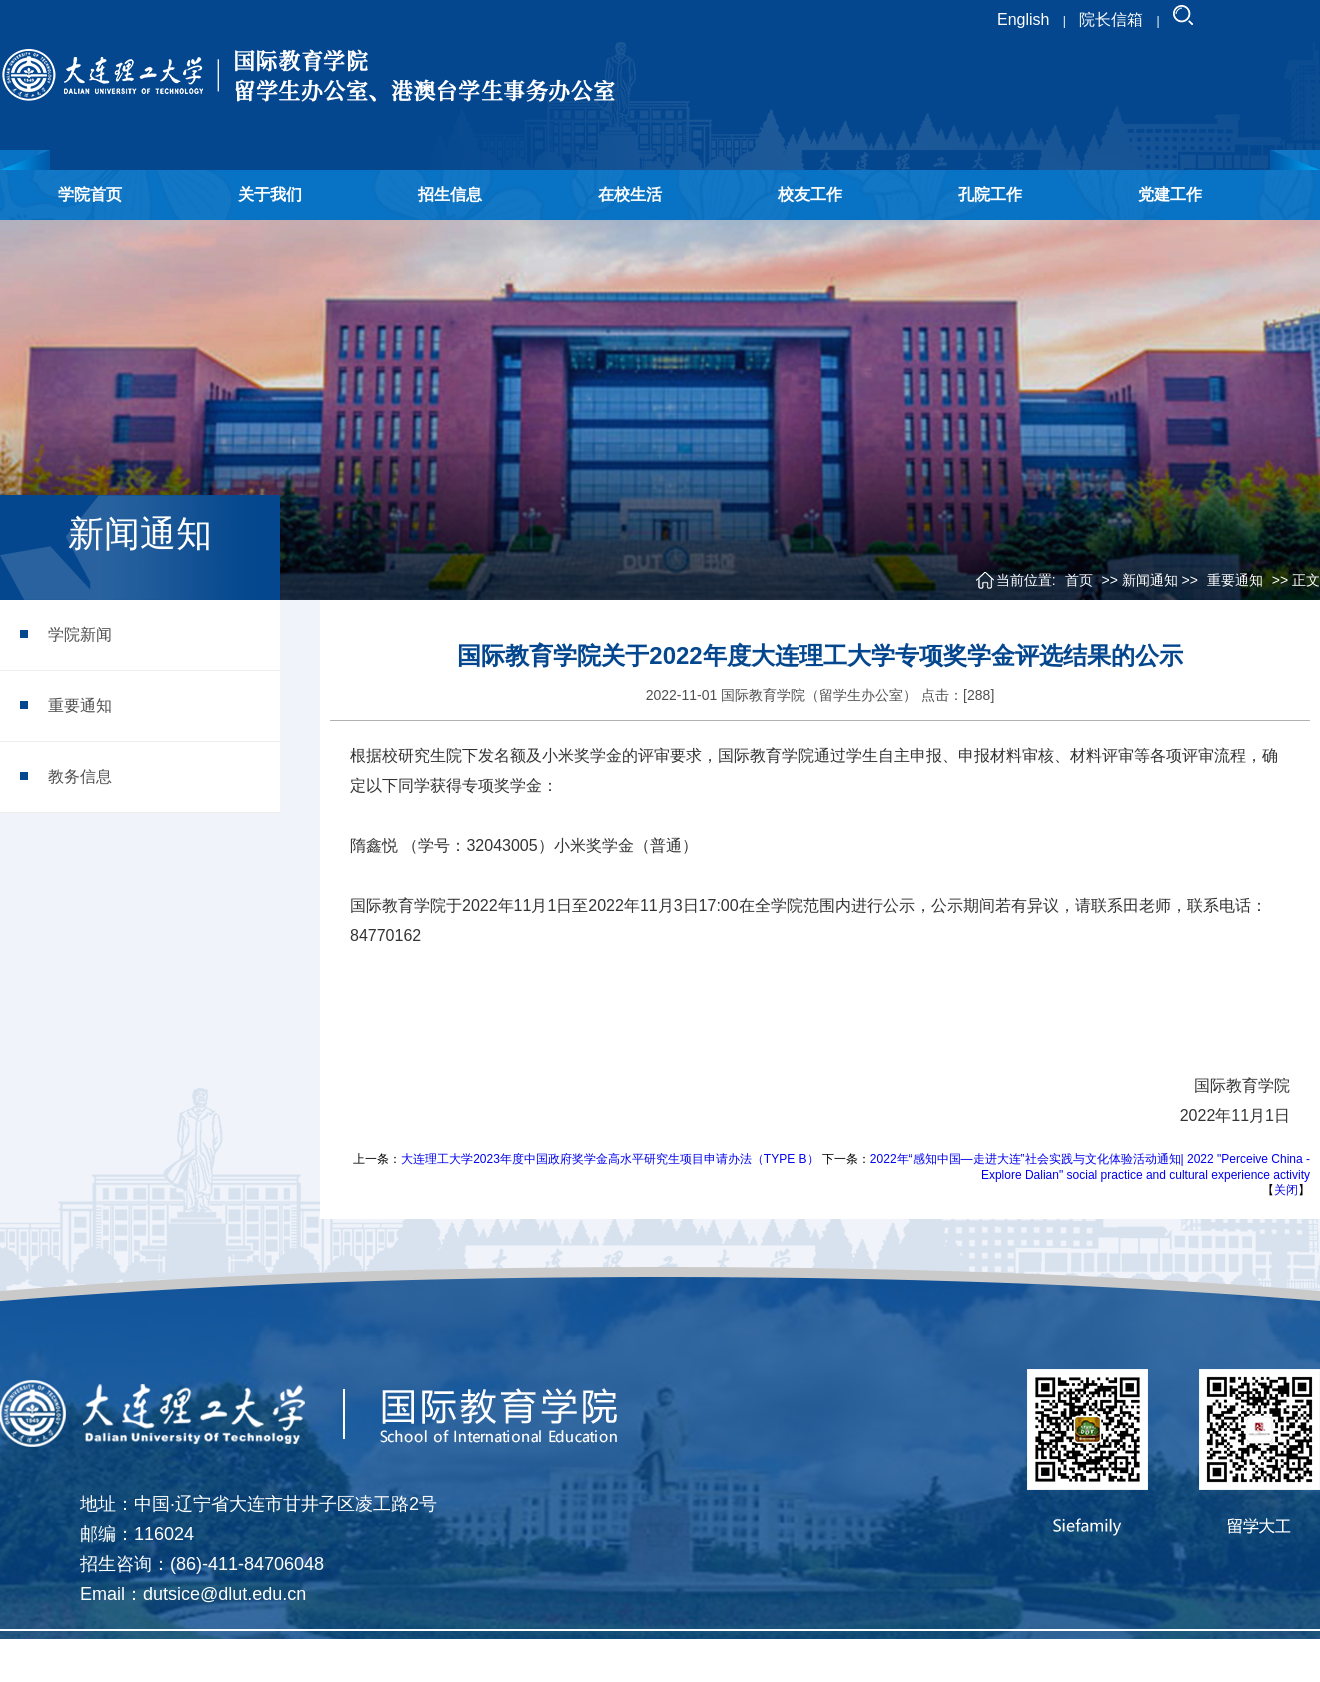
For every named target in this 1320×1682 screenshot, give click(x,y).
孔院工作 (990, 194)
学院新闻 (80, 634)
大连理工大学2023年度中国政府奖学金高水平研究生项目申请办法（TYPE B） (609, 1159)
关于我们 (270, 194)
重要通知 (80, 705)
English (1023, 19)
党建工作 (1170, 194)
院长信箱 (1111, 19)
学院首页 (90, 194)
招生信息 (450, 194)
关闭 (1286, 1190)
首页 (1079, 580)
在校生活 (630, 194)
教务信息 (80, 776)
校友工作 (810, 194)
